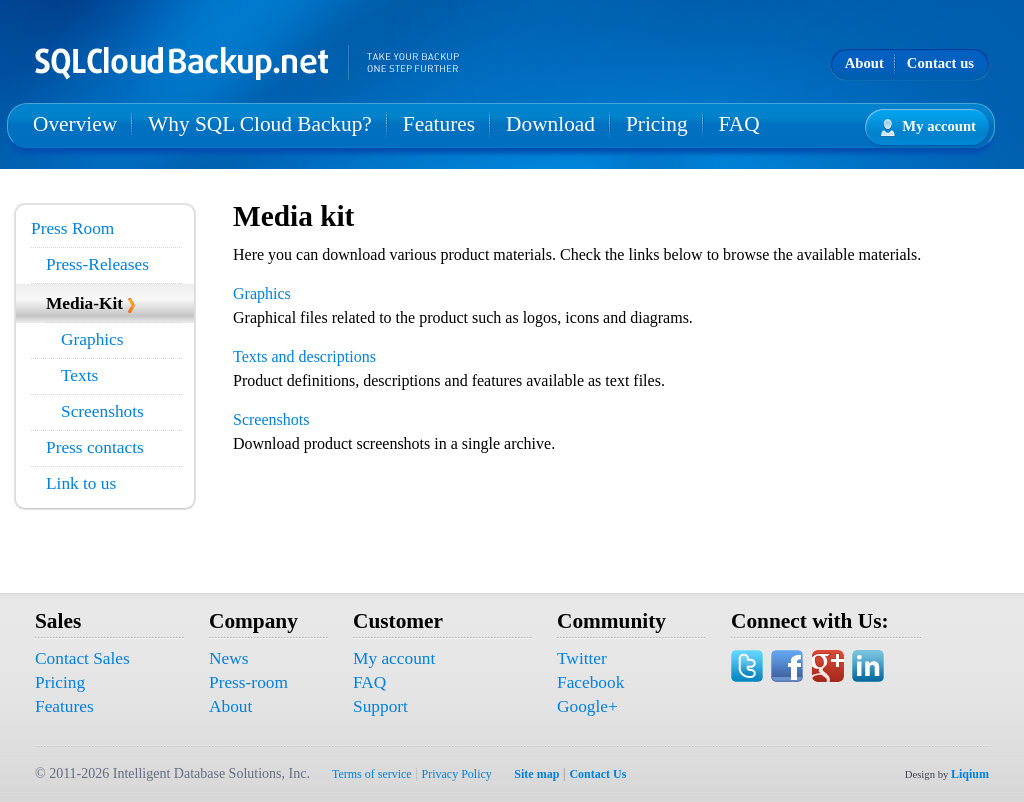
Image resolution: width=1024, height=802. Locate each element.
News (228, 658)
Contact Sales (82, 658)
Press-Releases (97, 264)
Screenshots (102, 411)
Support (380, 706)
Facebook (590, 682)
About (864, 63)
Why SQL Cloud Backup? (260, 124)
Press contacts (95, 447)
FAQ (739, 124)
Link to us (81, 483)
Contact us (940, 63)
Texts (79, 375)
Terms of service (372, 774)
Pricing (657, 124)
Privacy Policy (457, 774)
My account (928, 127)
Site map (536, 774)
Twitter (582, 658)
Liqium (970, 774)
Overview (75, 124)
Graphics (92, 339)
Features (439, 124)
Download (550, 124)
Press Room (72, 228)
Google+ (587, 706)
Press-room (248, 682)
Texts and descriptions (304, 356)
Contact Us (597, 774)
